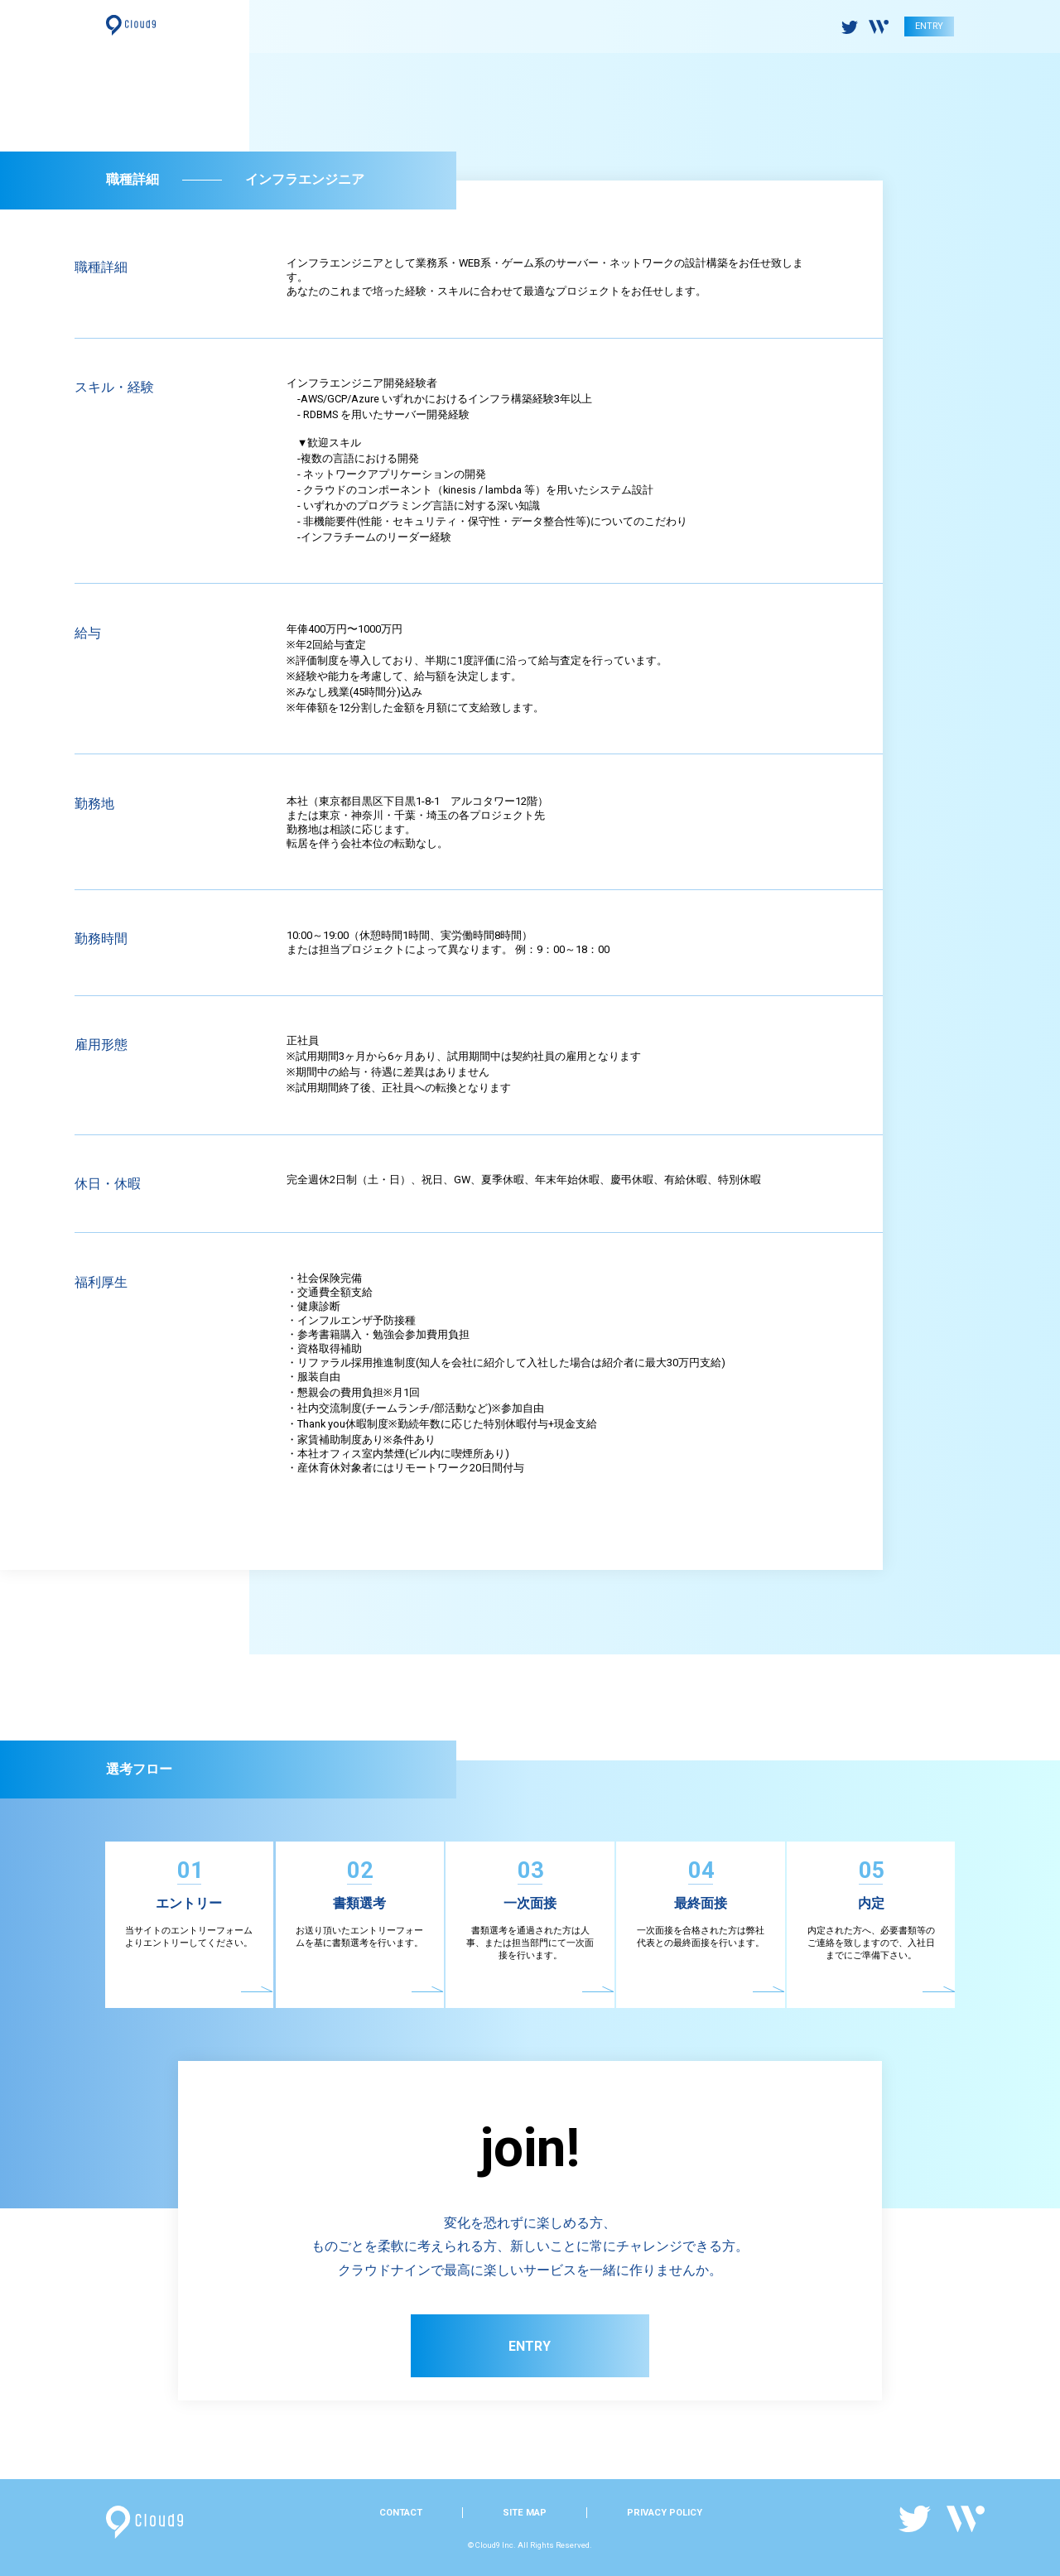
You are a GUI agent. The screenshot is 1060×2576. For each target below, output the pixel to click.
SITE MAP (525, 2512)
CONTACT (400, 2512)
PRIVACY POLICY (664, 2512)
